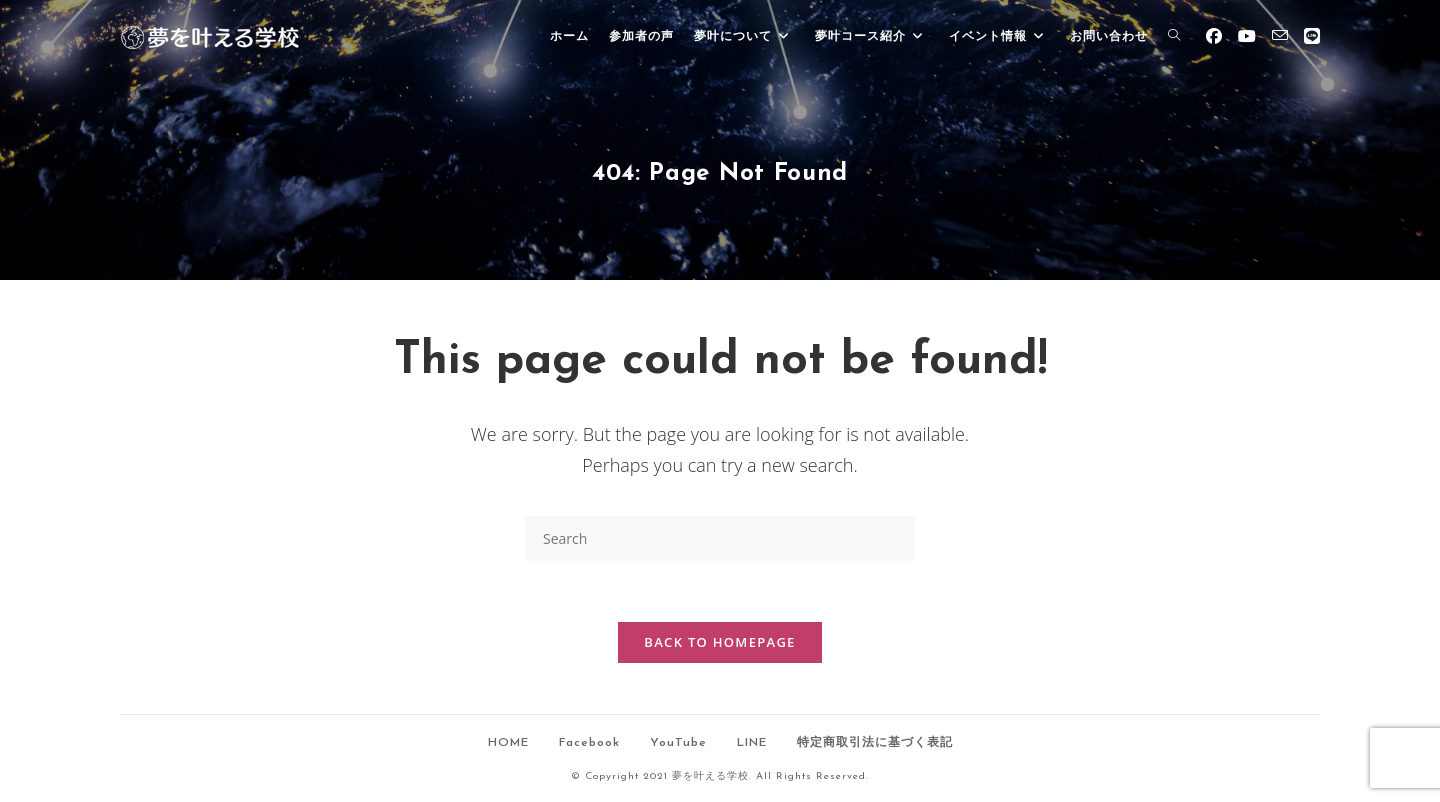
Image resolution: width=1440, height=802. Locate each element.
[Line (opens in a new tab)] (1312, 36)
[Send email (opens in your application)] (1280, 35)
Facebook (589, 743)
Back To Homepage (719, 642)
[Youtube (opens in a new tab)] (1247, 36)
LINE (752, 743)
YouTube (678, 743)
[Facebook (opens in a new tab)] (1214, 36)
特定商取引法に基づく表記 (875, 743)
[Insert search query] (720, 538)
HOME (508, 743)
